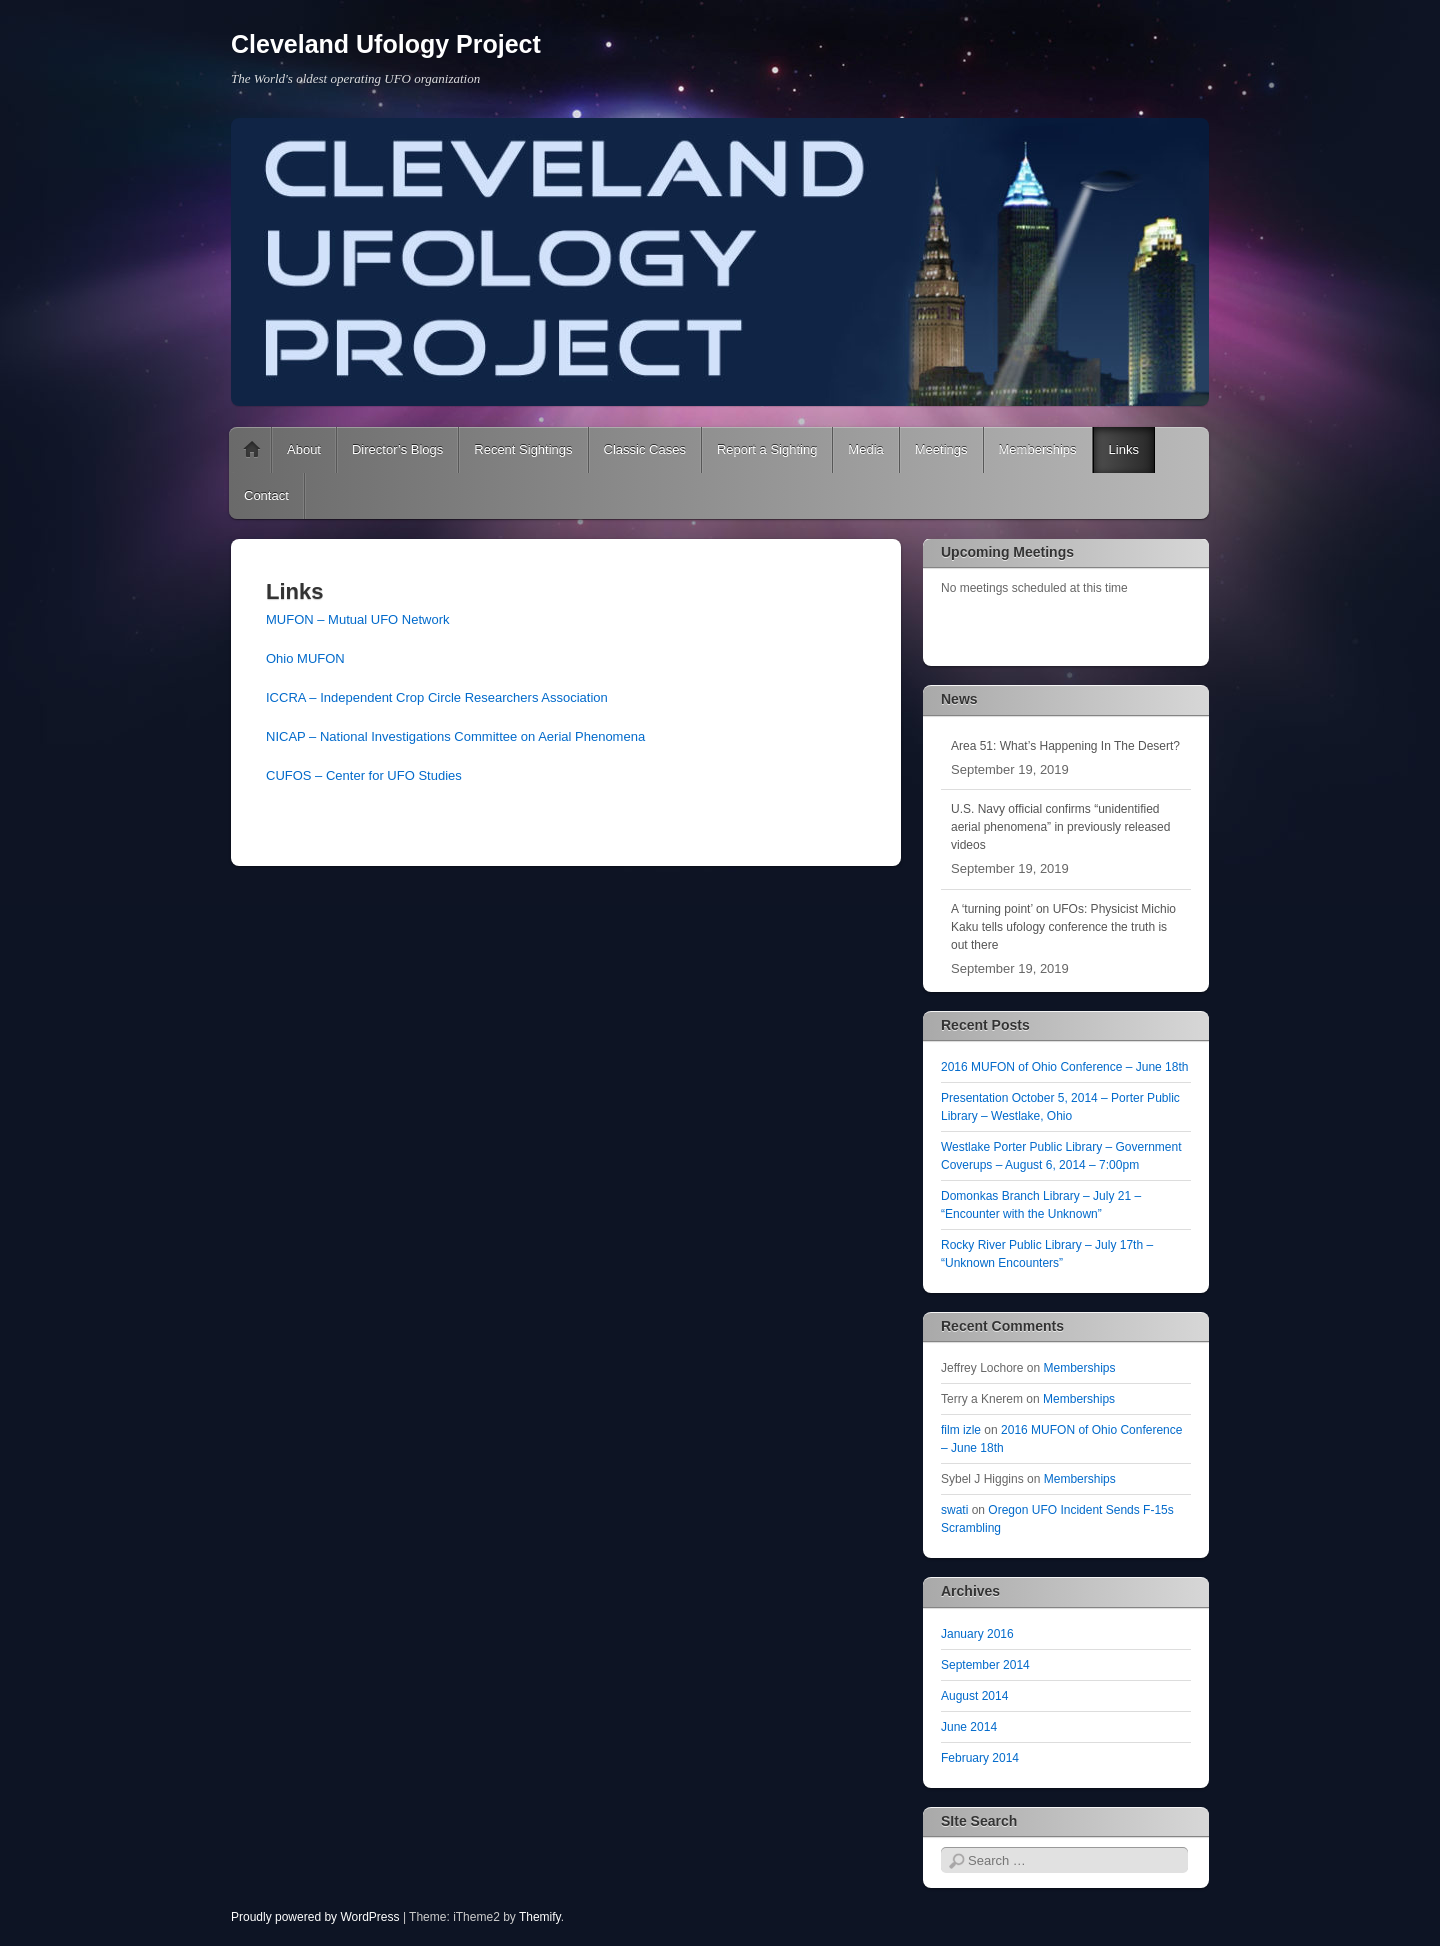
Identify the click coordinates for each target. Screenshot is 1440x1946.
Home (252, 450)
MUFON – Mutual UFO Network (357, 619)
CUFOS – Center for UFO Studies (364, 775)
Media (865, 449)
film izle (961, 1430)
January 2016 (977, 1634)
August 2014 (974, 1696)
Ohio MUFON (305, 658)
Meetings (941, 449)
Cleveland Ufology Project (386, 44)
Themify (540, 1917)
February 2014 (980, 1758)
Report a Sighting (767, 449)
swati (954, 1510)
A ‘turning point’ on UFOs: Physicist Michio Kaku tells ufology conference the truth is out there (1063, 927)
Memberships (1038, 449)
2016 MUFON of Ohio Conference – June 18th (1064, 1067)
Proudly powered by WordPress (315, 1917)
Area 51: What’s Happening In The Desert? (1065, 746)
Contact (266, 495)
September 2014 (985, 1665)
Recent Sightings (523, 449)
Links (1124, 449)
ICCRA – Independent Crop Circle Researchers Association (437, 697)
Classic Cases (645, 449)
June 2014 (969, 1727)
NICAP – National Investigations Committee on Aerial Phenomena (455, 736)
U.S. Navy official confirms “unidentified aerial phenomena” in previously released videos (1060, 827)
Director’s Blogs (397, 449)
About (304, 449)
